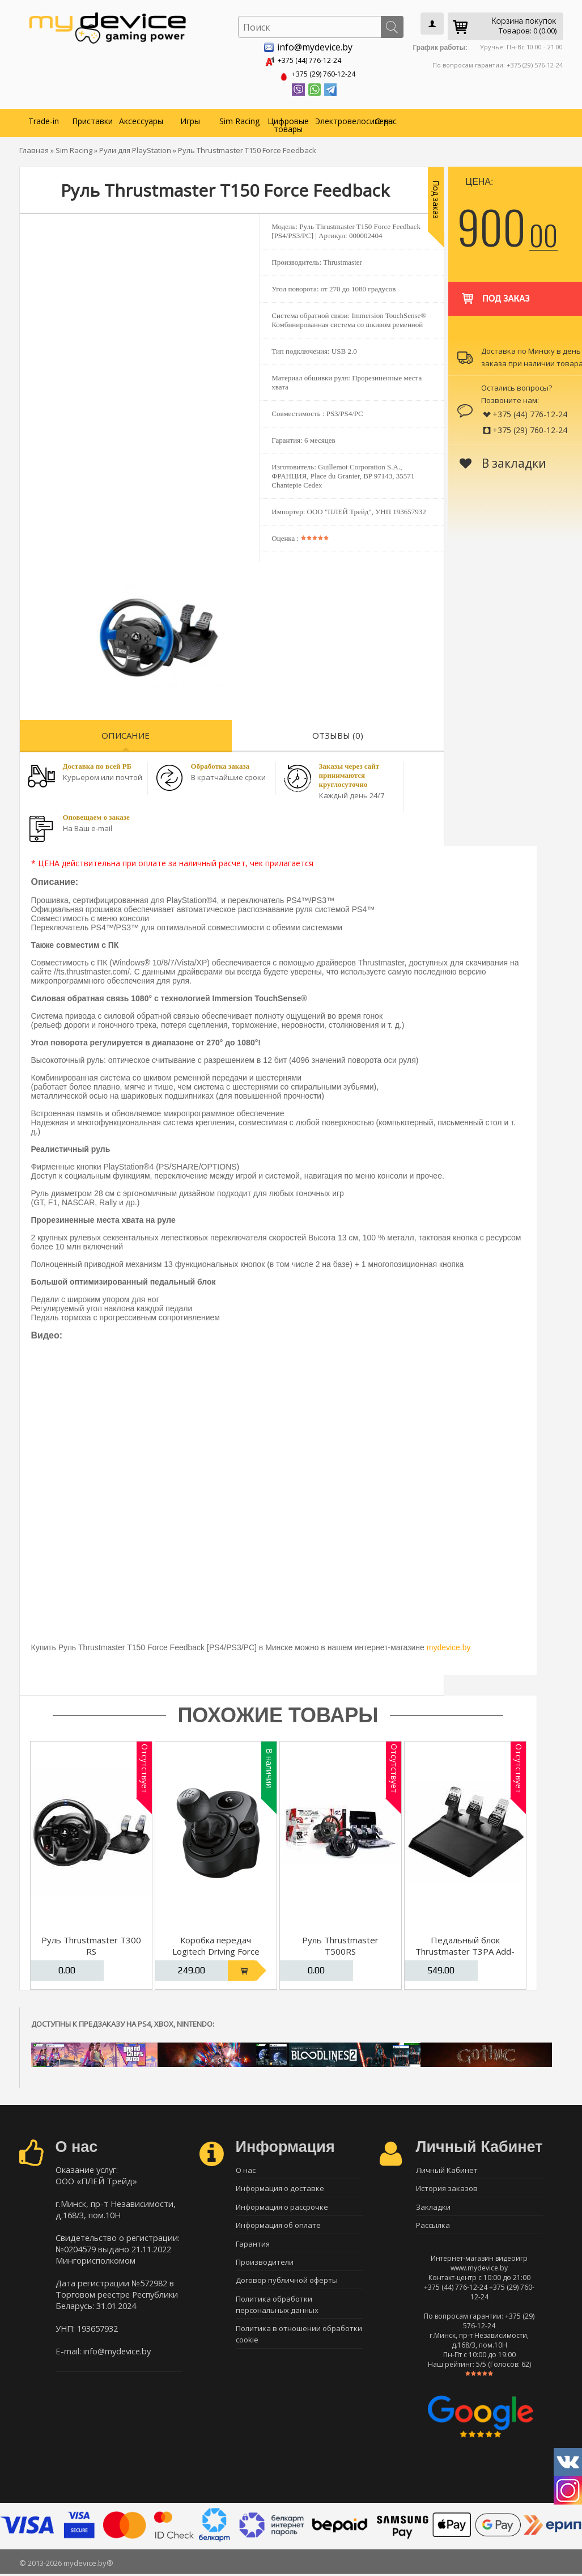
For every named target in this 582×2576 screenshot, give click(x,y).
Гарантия (253, 2247)
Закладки (433, 2207)
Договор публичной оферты (287, 2287)
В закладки (503, 461)
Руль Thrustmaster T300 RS (91, 1943)
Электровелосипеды (338, 118)
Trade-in (43, 118)
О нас (386, 118)
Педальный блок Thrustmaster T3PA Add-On (465, 1949)
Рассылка (433, 2227)
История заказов (447, 2188)
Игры (190, 118)
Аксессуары (141, 118)
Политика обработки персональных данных (277, 2312)
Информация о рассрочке (282, 2207)
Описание (125, 733)
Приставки (92, 118)
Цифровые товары (288, 122)
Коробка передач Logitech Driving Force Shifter (216, 1949)
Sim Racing (239, 118)
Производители (265, 2267)
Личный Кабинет (447, 2168)
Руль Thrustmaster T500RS (340, 1943)
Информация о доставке (280, 2188)
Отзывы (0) (337, 733)
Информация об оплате (278, 2227)
